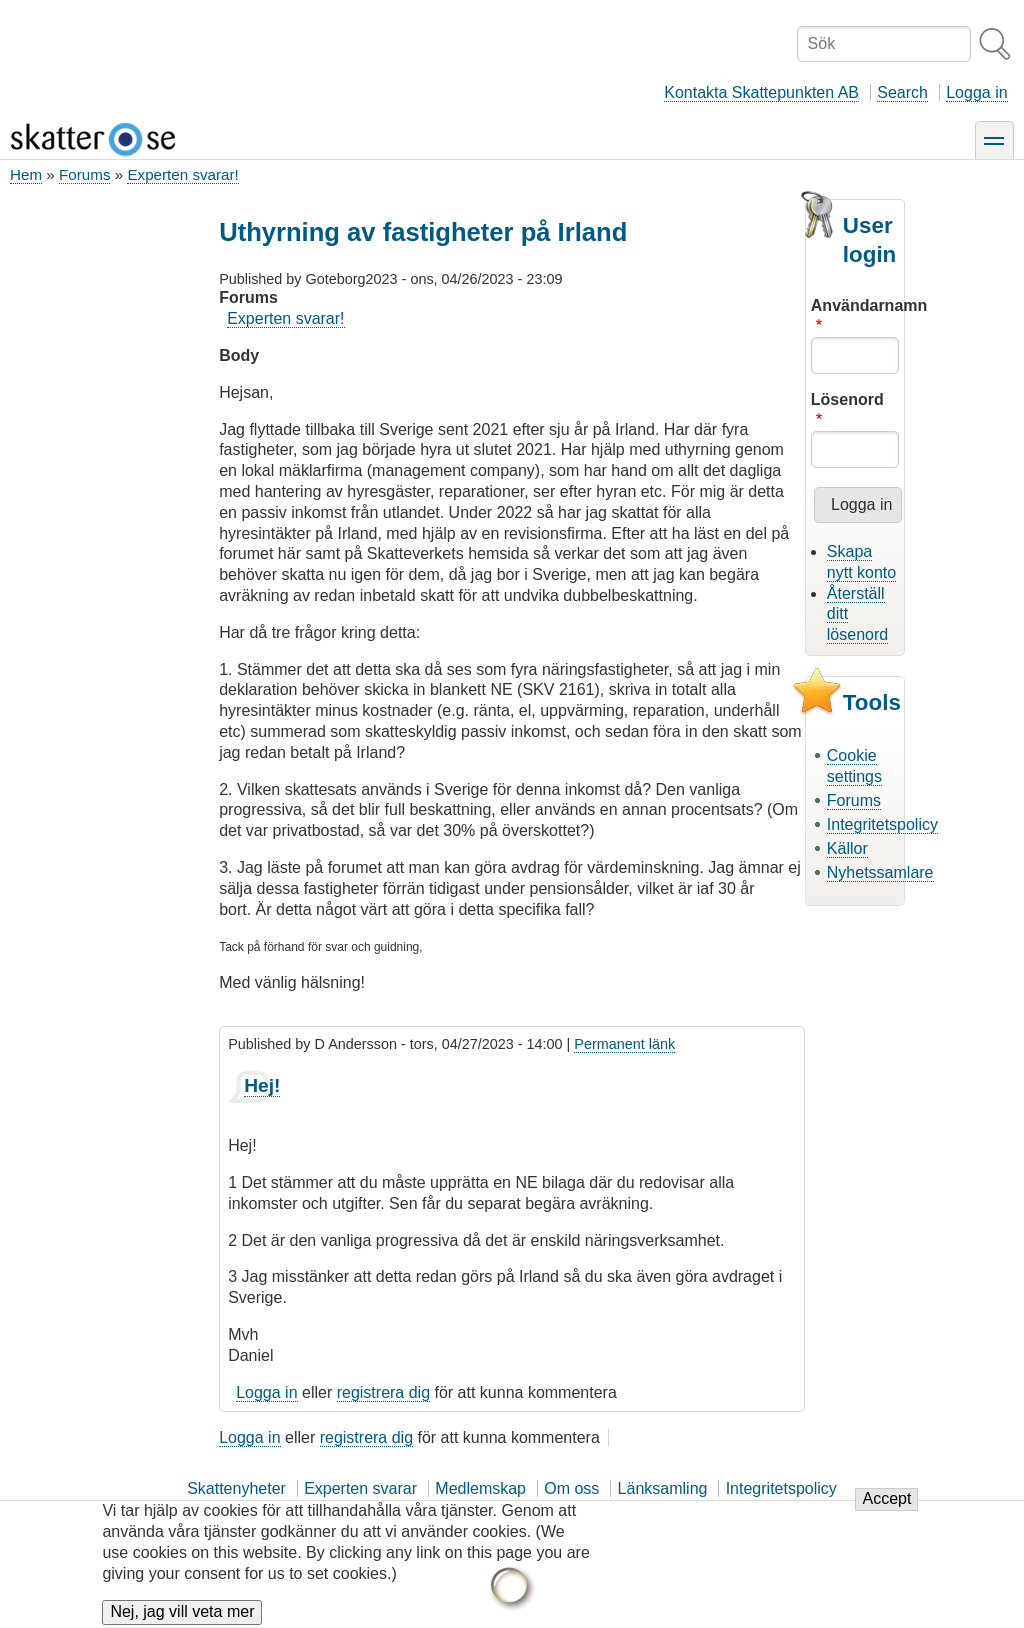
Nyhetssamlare (880, 872)
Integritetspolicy (882, 824)
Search (902, 92)
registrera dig (383, 1392)
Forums (84, 174)
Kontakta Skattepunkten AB (761, 92)
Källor (847, 848)
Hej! (262, 1085)
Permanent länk (624, 1044)
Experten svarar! (182, 174)
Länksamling (663, 1488)
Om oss (571, 1488)
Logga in (976, 92)
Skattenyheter (236, 1488)
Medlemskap (480, 1488)
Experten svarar (360, 1488)
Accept (886, 1510)
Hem (26, 174)
